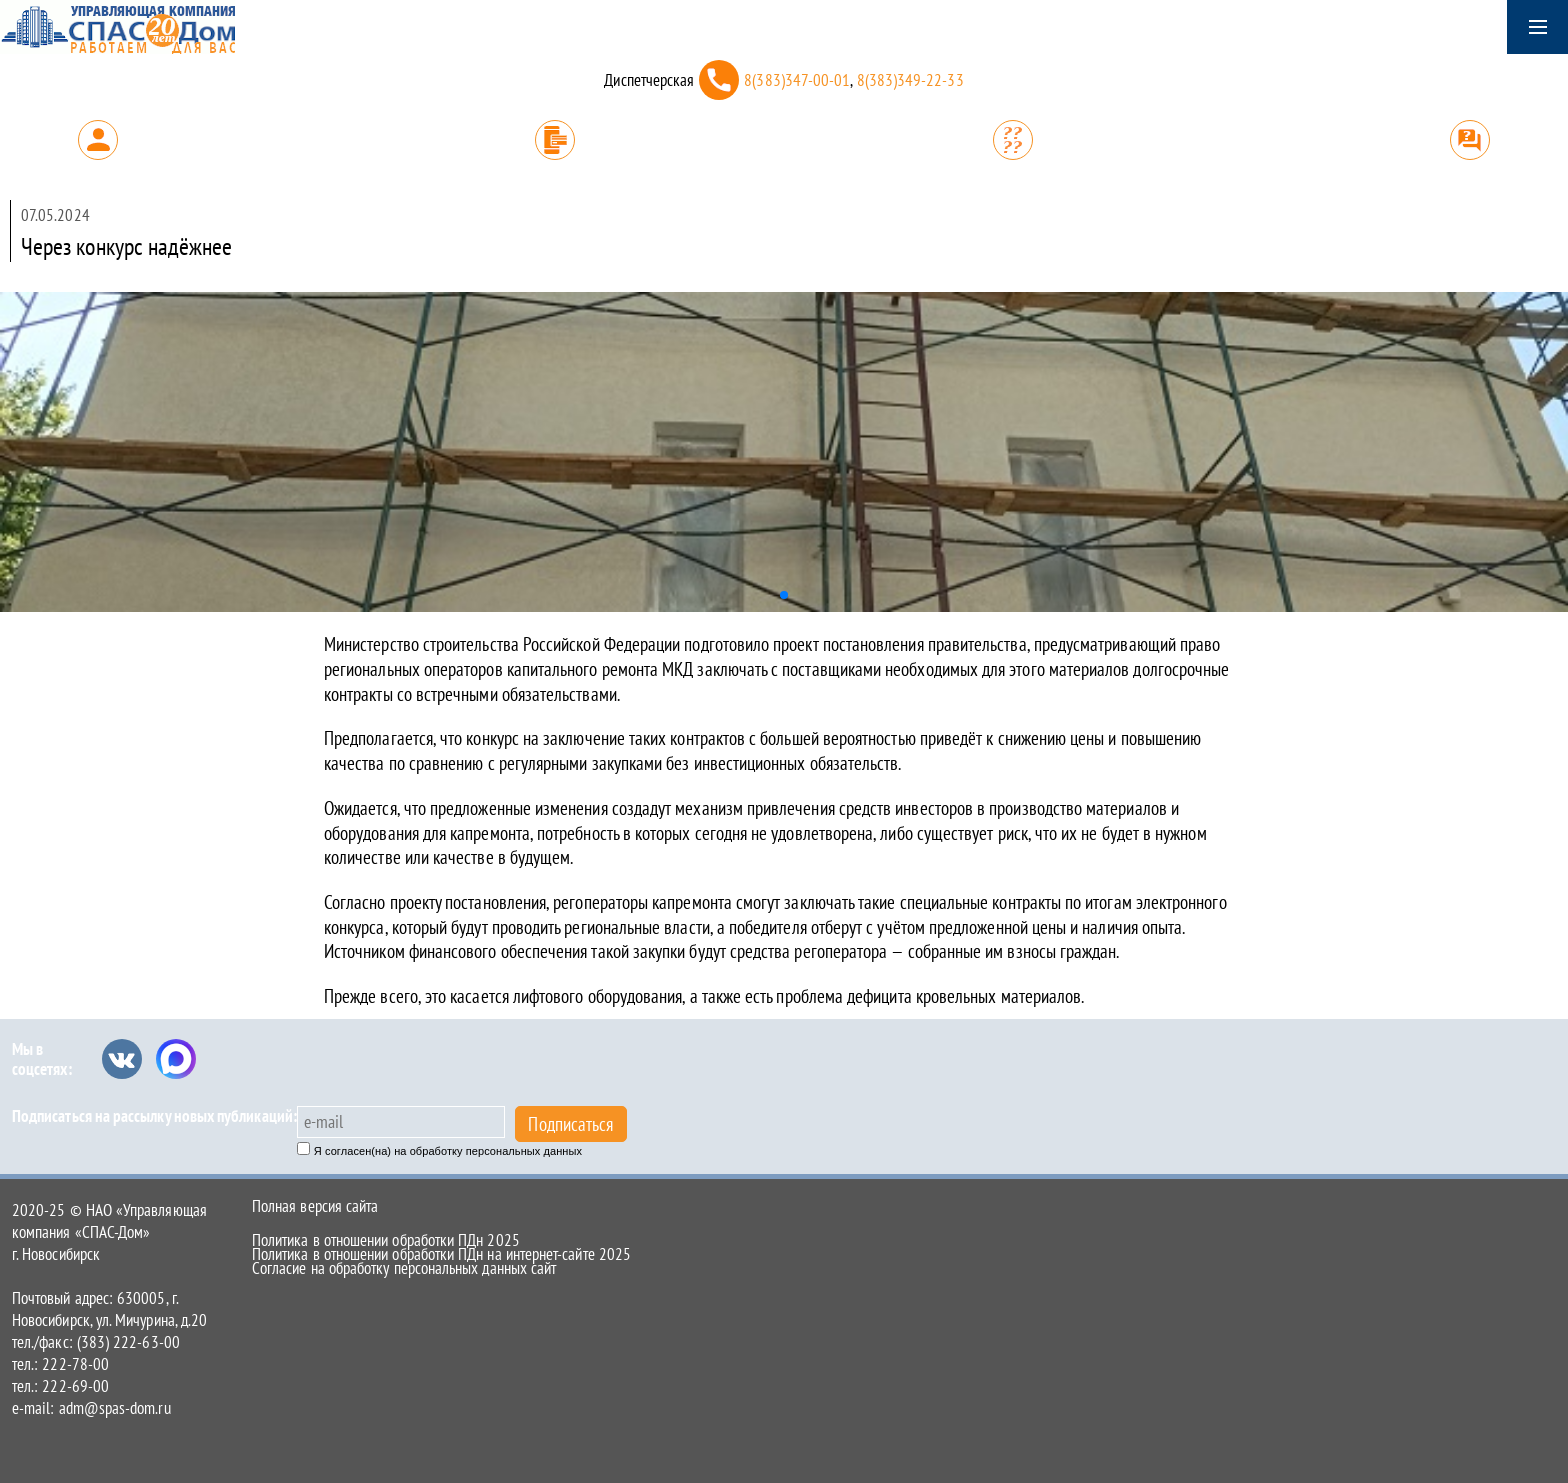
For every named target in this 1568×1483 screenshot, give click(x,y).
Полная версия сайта (315, 1206)
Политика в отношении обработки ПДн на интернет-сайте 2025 (441, 1254)
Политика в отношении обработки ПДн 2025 (386, 1240)
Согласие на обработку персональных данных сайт (404, 1268)
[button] (784, 595)
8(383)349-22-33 (910, 80)
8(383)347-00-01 (797, 80)
